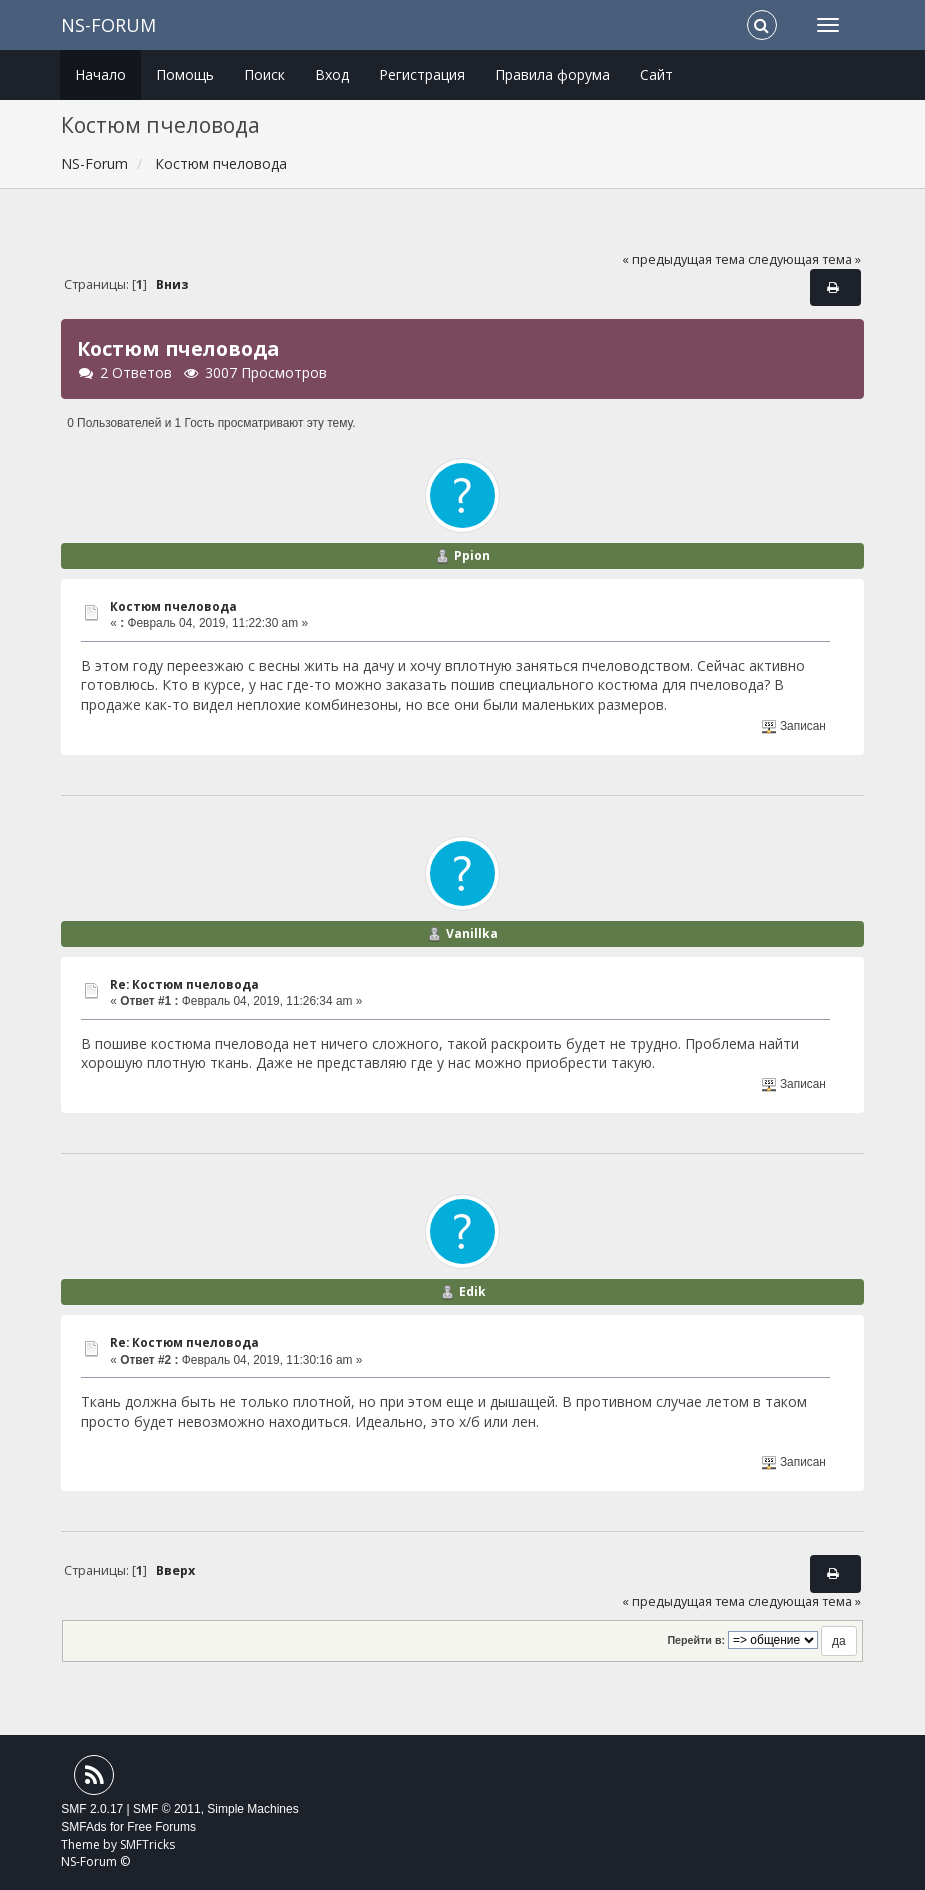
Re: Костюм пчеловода (184, 984)
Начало (100, 74)
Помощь (185, 74)
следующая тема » (804, 259)
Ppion (472, 555)
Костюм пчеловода (173, 606)
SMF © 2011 (167, 1809)
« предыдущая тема (683, 259)
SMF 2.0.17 (92, 1809)
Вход (332, 74)
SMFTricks (147, 1844)
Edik (472, 1291)
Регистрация (422, 74)
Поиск (264, 74)
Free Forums (161, 1827)
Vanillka (472, 933)
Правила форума (552, 74)
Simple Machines (252, 1809)
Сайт (656, 74)
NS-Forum (108, 25)
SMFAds (83, 1827)
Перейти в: (696, 1640)
